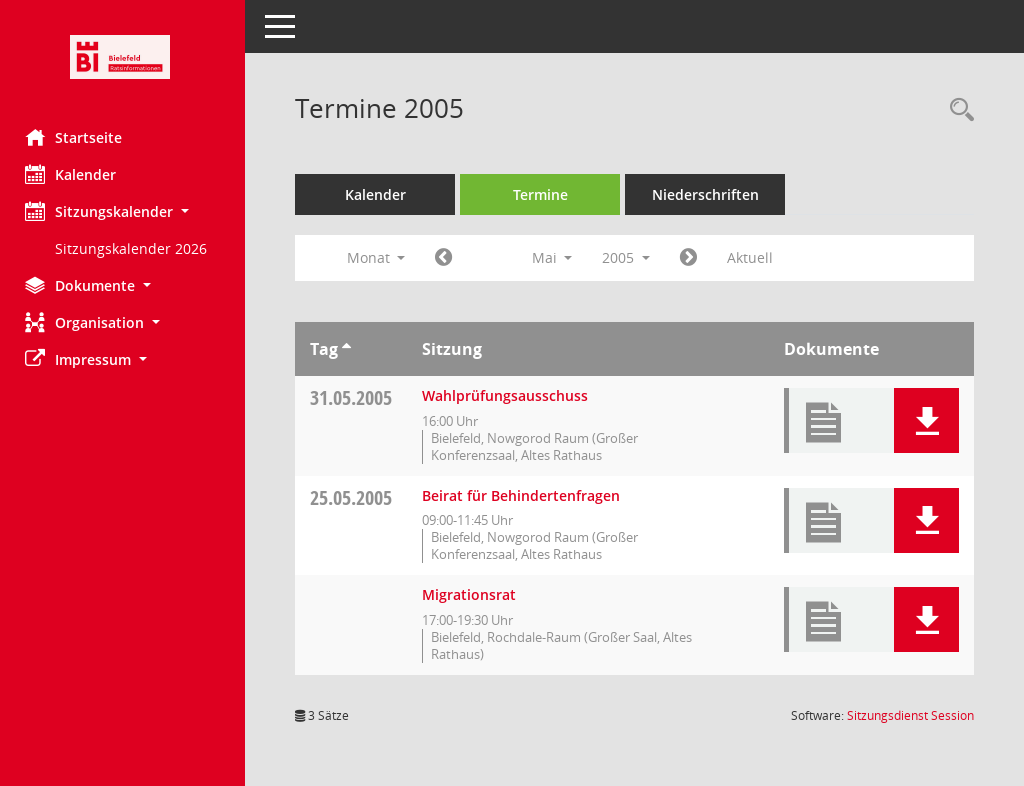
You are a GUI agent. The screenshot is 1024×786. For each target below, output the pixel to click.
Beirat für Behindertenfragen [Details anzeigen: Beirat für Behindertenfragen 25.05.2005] (526, 495)
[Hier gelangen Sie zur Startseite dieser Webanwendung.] (125, 57)
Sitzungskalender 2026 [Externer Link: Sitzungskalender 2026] (136, 248)
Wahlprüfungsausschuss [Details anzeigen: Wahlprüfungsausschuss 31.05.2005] (510, 395)
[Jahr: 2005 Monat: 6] (693, 258)
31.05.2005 (356, 397)
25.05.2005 (356, 497)
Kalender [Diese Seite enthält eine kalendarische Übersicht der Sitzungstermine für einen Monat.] (75, 174)
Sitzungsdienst (910, 715)
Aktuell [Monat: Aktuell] (755, 257)
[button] (125, 211)
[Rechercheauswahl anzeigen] (957, 110)
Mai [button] (556, 257)
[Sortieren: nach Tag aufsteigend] (351, 349)
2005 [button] (631, 257)
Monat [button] (380, 257)
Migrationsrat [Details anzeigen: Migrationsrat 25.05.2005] (474, 594)
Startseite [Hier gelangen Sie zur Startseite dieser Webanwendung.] (78, 137)
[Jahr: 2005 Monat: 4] (448, 258)
